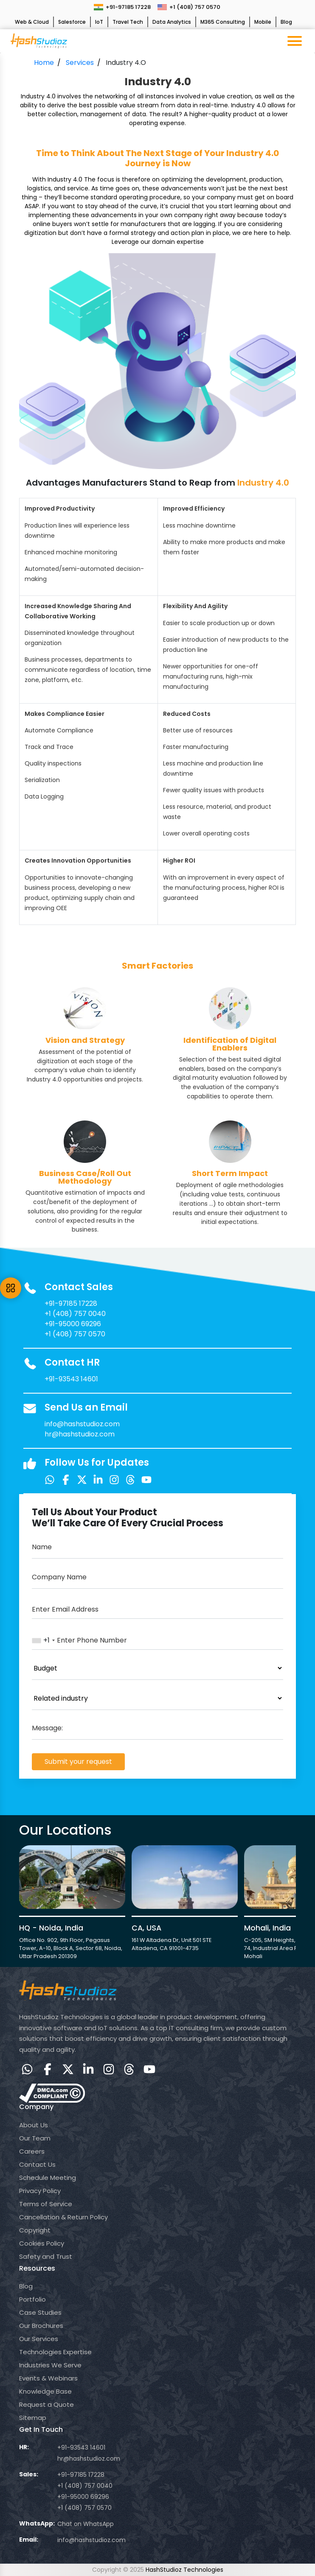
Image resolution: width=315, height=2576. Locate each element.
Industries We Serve (50, 2365)
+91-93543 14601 (71, 1379)
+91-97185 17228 (122, 7)
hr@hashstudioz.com (80, 1434)
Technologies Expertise (55, 2351)
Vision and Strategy (85, 1040)
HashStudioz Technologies (184, 2569)
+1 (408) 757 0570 (188, 7)
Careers (32, 2151)
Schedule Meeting (47, 2177)
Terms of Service (45, 2203)
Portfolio (32, 2299)
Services (80, 62)
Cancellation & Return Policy (63, 2217)
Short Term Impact (230, 1173)
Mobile (262, 21)
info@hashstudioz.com (82, 1424)
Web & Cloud (32, 21)
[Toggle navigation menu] (294, 41)
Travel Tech (127, 21)
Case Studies (40, 2312)
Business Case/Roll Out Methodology (85, 1177)
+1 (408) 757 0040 (75, 1314)
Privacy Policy (40, 2190)
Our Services (38, 2338)
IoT (99, 21)
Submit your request (78, 1761)
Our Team (35, 2138)
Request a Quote (46, 2404)
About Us (33, 2125)
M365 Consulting (222, 21)
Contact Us (37, 2164)
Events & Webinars (48, 2378)
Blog (286, 21)
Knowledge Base (45, 2391)
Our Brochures (41, 2325)
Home (44, 62)
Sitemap (32, 2417)
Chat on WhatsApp (85, 2524)
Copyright (35, 2230)
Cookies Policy (41, 2243)
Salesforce (72, 21)
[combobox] (43, 1640)
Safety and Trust (45, 2256)
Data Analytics (171, 21)
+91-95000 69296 (73, 1324)
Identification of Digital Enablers (229, 1044)
